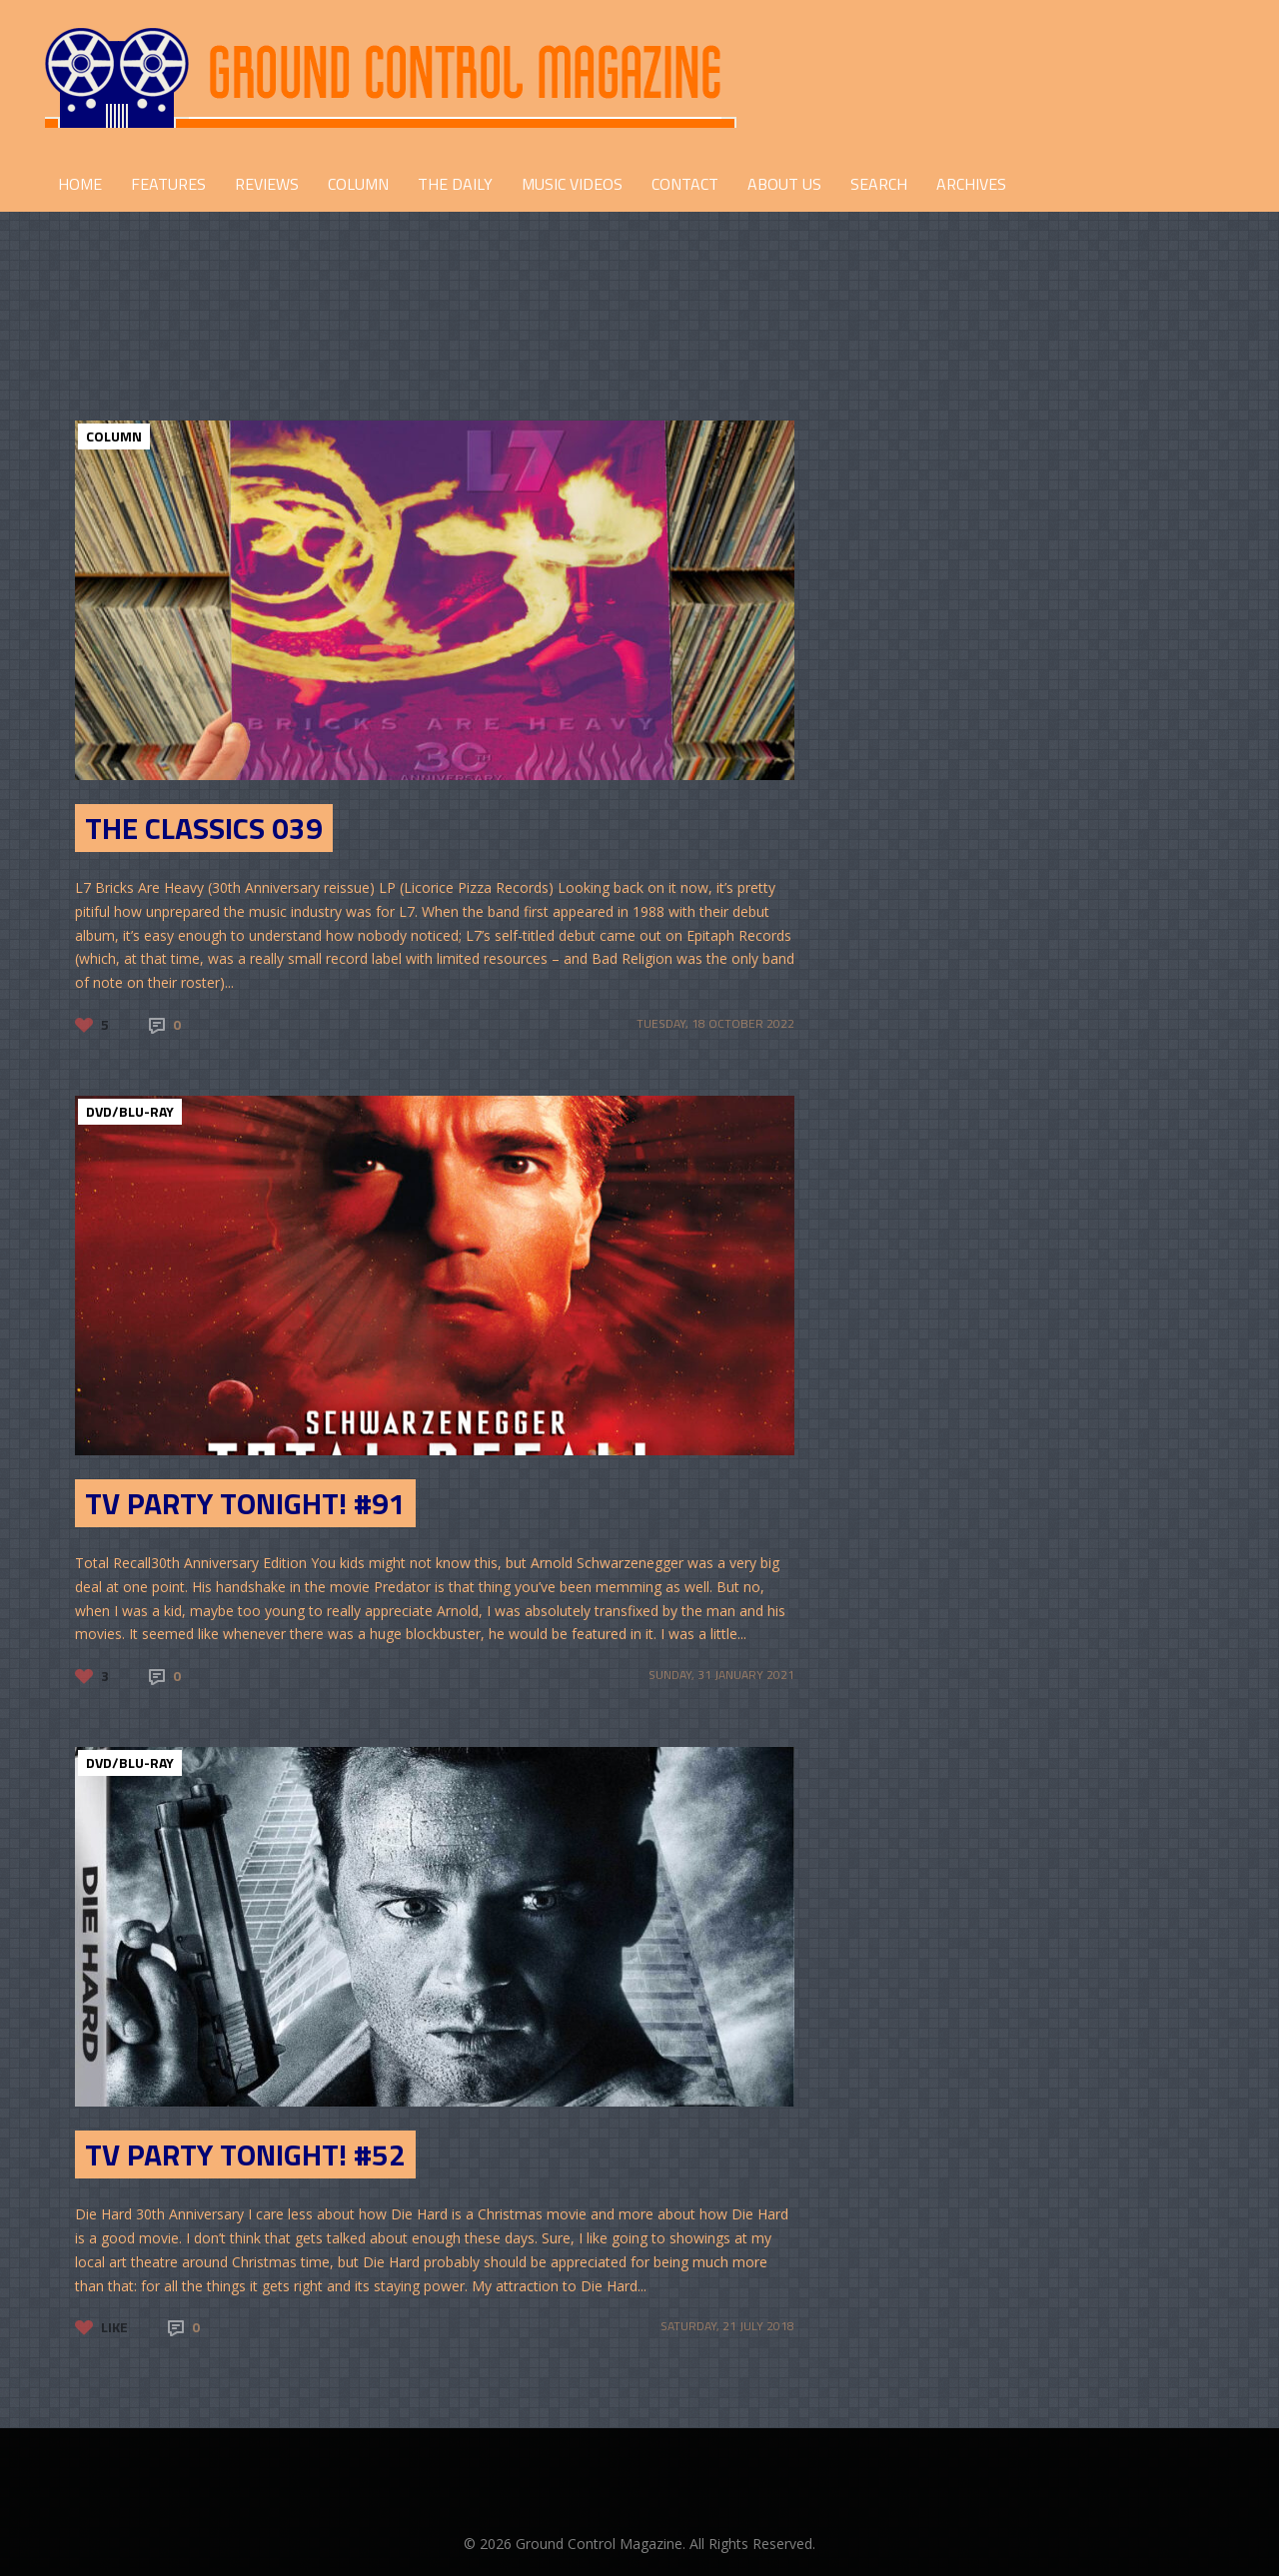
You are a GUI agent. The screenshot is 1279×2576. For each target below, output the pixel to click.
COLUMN (358, 184)
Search (878, 184)
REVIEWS (267, 184)
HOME (80, 184)
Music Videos (572, 184)
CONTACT (684, 184)
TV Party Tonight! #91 (245, 1503)
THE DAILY (455, 184)
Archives (971, 184)
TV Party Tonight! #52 (245, 2154)
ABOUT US (784, 184)
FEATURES (168, 184)
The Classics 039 (204, 828)
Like (114, 2326)
